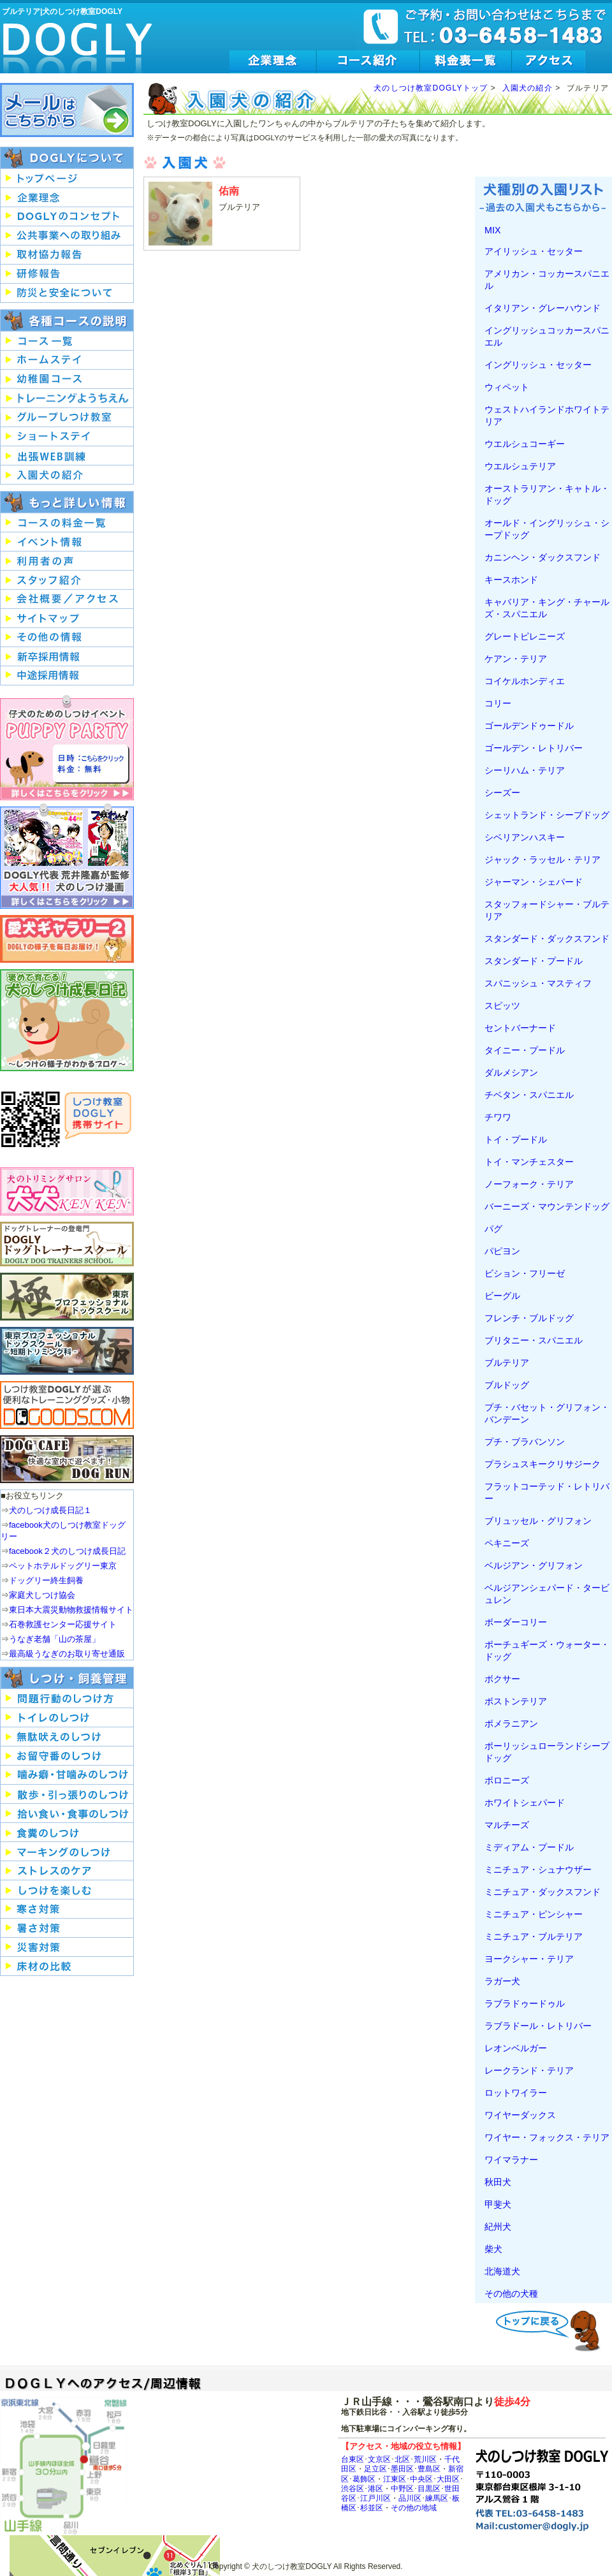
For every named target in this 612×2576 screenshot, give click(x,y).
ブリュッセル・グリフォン (538, 1521)
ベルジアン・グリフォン (533, 1565)
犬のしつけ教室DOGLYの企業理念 (273, 61)
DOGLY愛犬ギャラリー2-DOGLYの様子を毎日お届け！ (67, 939)
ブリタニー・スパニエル (533, 1340)
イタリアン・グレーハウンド (542, 308)
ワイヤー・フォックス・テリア (546, 2137)
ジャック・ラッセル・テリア (542, 859)
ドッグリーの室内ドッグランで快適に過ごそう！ (67, 1459)
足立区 (375, 2468)
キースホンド (511, 579)
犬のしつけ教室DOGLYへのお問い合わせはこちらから (67, 110)
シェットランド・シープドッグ (546, 815)
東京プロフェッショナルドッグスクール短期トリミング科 (67, 1351)
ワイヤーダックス (520, 2115)
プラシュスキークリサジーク (542, 1464)
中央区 (421, 2479)
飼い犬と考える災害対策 (67, 1947)
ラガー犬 (502, 1981)
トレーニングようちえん (67, 398)
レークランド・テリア (529, 2070)
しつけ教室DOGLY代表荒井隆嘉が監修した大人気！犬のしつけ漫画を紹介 (67, 856)
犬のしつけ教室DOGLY (78, 40)
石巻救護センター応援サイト (63, 1624)
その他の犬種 (511, 2293)
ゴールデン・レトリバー (533, 748)
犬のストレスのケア (67, 1870)
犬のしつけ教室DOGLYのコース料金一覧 (67, 522)
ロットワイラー (515, 2093)
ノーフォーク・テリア (529, 1184)
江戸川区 (375, 2498)
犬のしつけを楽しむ (67, 1889)
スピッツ (502, 1005)
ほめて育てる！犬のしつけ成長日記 (67, 1020)
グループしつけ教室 (67, 417)
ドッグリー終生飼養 (46, 1580)
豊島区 (429, 2468)
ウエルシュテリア (520, 466)
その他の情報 (67, 637)
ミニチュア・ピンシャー (533, 1914)
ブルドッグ (506, 1385)
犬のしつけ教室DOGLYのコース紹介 (368, 61)
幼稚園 (67, 379)
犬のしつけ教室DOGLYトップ (431, 88)
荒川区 (425, 2459)
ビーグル (502, 1296)
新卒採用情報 (67, 656)
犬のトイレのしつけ (67, 1717)
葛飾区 (364, 2479)
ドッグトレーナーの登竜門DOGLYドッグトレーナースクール (67, 1244)
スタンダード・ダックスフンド (546, 938)
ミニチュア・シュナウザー (538, 1869)
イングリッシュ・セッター (538, 365)
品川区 (409, 2498)
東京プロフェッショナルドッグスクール (67, 1297)
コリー (497, 703)
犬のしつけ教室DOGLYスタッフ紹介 (67, 580)
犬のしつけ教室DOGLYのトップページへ (67, 178)
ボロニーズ (506, 1780)
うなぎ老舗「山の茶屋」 (54, 1639)
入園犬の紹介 (527, 88)
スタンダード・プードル (533, 961)
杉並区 (371, 2507)
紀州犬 (497, 2226)
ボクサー (502, 1679)
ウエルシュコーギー (524, 444)
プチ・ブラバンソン (524, 1442)
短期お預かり (67, 436)
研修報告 (67, 274)
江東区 (394, 2479)
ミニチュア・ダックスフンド (542, 1892)
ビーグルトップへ (551, 2328)
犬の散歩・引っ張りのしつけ (67, 1794)
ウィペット (506, 387)
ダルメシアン (511, 1072)
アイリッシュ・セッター (533, 251)
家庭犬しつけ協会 (42, 1595)
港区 (375, 2488)
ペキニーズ (506, 1543)
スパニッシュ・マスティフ (538, 983)
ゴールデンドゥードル (529, 726)
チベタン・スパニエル (529, 1095)
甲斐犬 (497, 2204)
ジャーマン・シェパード (533, 882)
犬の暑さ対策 (67, 1928)
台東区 (352, 2459)
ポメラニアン (511, 1723)
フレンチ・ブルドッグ (529, 1318)
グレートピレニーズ (524, 636)
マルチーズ (506, 1825)
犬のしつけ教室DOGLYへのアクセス (548, 61)
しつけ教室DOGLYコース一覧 (67, 341)
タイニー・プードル (524, 1050)
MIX (492, 230)
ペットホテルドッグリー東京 (63, 1565)
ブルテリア (506, 1363)
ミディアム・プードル (529, 1847)
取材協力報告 (67, 255)
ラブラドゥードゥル (524, 2003)
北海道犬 (502, 2271)
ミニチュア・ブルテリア (533, 1936)
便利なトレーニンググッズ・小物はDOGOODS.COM (67, 1405)
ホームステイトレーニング (67, 360)
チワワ (497, 1117)
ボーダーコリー (515, 1622)
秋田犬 (497, 2182)
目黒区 (429, 2488)
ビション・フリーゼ (524, 1273)
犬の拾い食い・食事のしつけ (67, 1813)
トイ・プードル (515, 1139)
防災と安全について (67, 293)
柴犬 (493, 2249)
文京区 (379, 2459)
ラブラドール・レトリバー (538, 2026)
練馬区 (436, 2498)
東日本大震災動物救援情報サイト (71, 1609)
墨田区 (402, 2468)
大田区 (448, 2479)
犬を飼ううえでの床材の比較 (67, 1966)
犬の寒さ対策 (67, 1909)
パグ (493, 1229)
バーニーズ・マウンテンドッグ (546, 1206)
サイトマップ (67, 618)
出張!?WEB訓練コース (67, 455)
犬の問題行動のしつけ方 (67, 1698)
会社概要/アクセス (67, 599)
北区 (402, 2459)
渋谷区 (352, 2488)
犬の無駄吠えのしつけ (67, 1736)
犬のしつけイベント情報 (67, 542)
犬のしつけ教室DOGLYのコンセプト (67, 216)
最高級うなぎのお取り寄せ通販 (67, 1653)
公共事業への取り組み (67, 235)
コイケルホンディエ (524, 681)
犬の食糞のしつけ (67, 1832)
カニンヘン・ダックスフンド (542, 557)
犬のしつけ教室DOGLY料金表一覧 (466, 61)
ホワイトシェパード (524, 1802)
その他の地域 (414, 2507)
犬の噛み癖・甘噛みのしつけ (67, 1775)
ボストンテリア (515, 1701)
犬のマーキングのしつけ (67, 1851)
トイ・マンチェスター (529, 1162)
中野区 (402, 2488)
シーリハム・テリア (524, 770)
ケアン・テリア (515, 659)
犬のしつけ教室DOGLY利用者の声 (67, 561)
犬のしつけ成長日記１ (50, 1510)
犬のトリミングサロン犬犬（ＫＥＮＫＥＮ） (67, 1191)
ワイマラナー (511, 2160)
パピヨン (502, 1251)
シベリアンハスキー (524, 837)
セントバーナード (520, 1028)
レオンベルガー (515, 2048)
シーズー (502, 792)
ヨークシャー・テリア (529, 1959)
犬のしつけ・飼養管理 (67, 1678)
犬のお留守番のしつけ (67, 1756)
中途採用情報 (67, 675)
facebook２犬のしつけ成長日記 (67, 1551)
